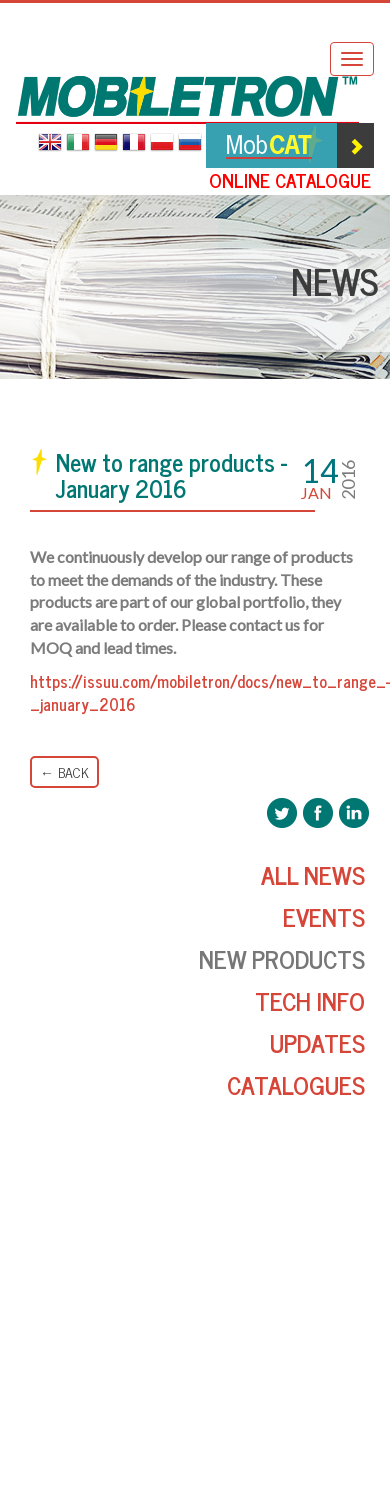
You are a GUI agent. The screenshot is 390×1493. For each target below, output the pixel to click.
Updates (317, 1042)
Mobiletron (187, 100)
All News (313, 874)
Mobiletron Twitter (282, 813)
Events (324, 916)
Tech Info (310, 1000)
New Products (282, 958)
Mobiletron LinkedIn (354, 813)
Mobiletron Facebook (318, 813)
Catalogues (296, 1084)
